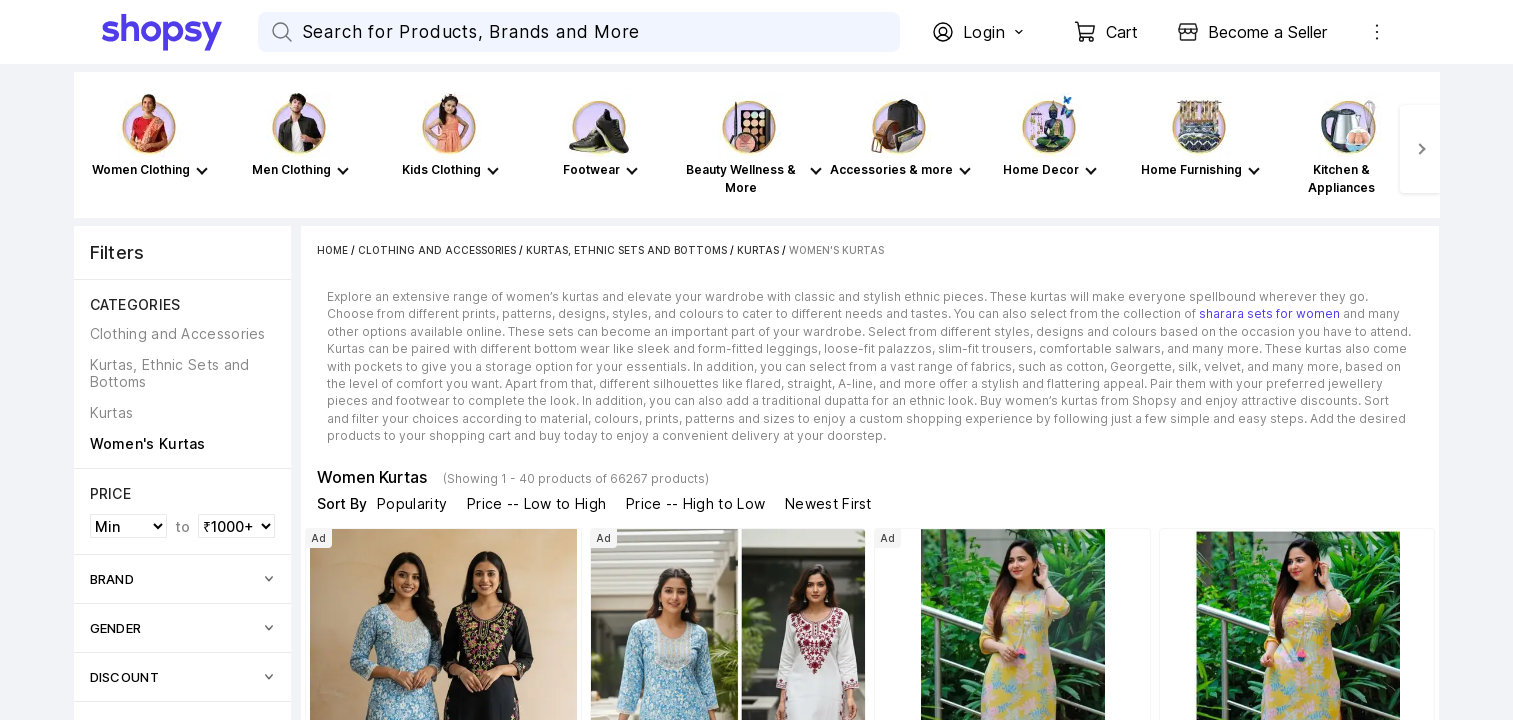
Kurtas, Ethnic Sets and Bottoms (626, 250)
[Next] (1420, 149)
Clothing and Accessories (437, 250)
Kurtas (758, 250)
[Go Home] (180, 32)
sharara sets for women (1269, 313)
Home (332, 250)
